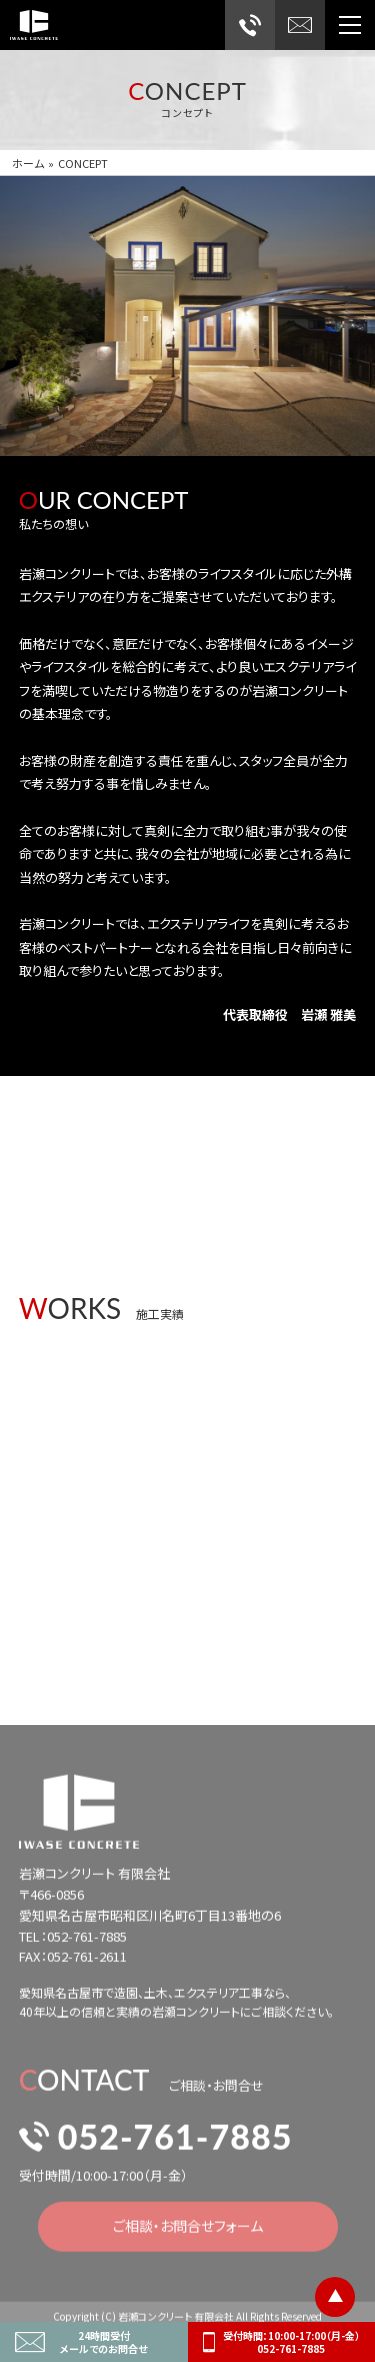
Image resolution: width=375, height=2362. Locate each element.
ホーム (28, 163)
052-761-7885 (156, 2144)
